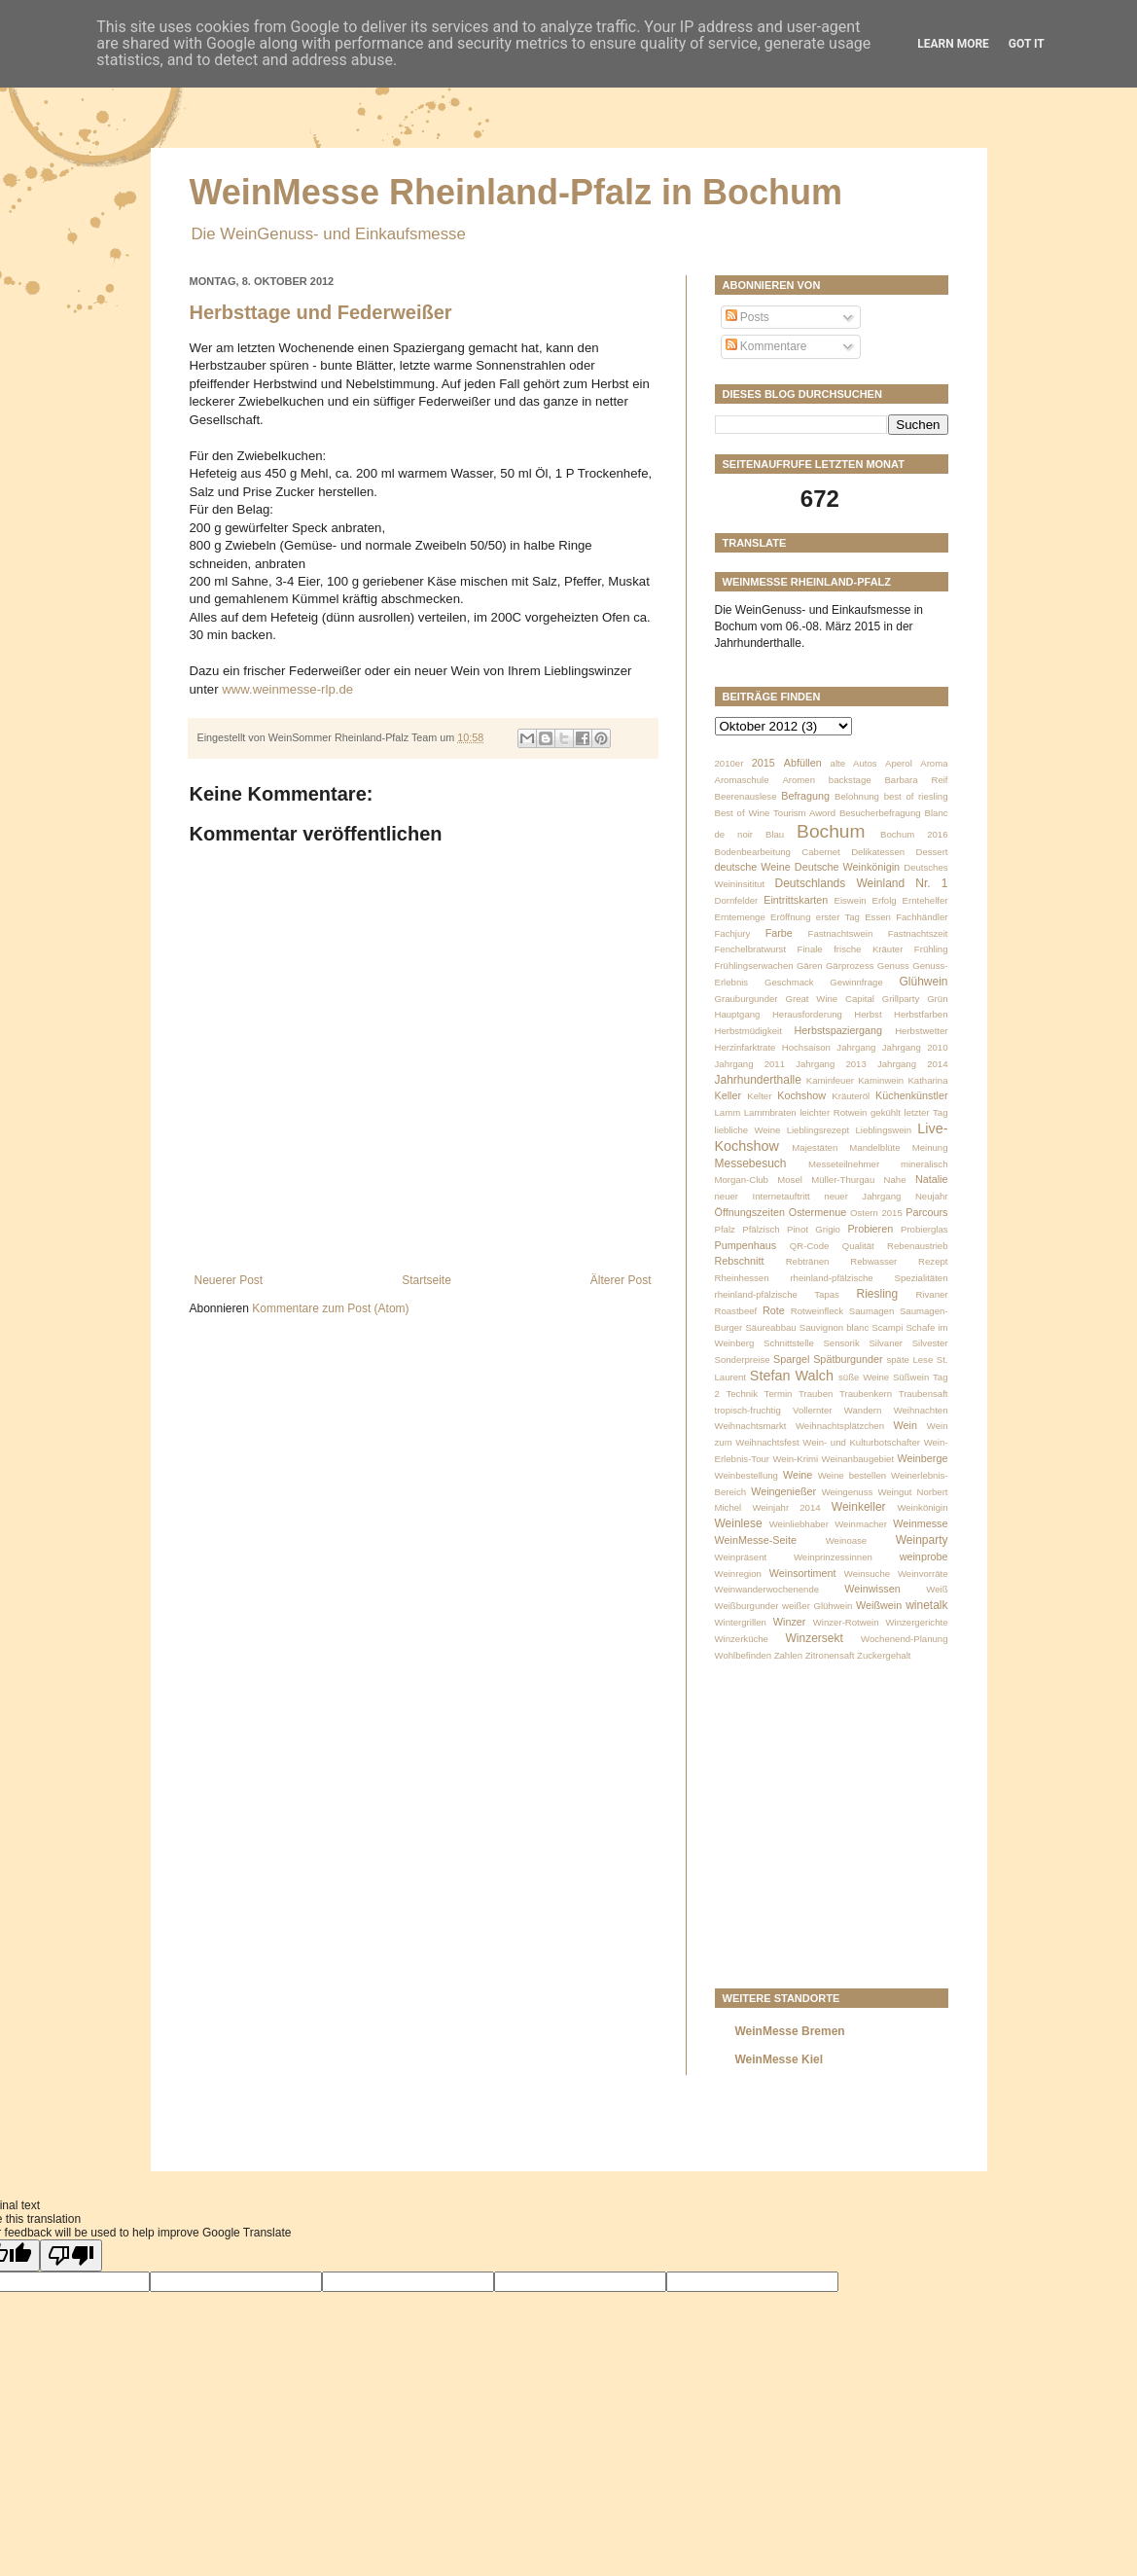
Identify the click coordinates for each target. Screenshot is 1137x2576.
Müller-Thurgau (842, 1179)
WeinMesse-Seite (756, 1540)
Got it (1027, 44)
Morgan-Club (741, 1179)
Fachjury (733, 933)
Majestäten (814, 1147)
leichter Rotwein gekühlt (850, 1112)
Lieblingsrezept (818, 1130)
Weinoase (847, 1540)
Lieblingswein (883, 1130)
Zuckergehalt (883, 1655)
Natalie (931, 1179)
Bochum (831, 831)
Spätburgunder (847, 1359)
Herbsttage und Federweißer (321, 312)
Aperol (898, 763)
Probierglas (924, 1229)
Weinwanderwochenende (767, 1589)
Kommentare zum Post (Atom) (330, 1308)
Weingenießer (783, 1491)
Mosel (789, 1179)
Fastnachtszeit (918, 933)
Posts (747, 317)
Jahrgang (855, 1047)
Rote (774, 1310)
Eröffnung (790, 917)
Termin (778, 1393)
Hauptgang (738, 1014)
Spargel (791, 1359)
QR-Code (810, 1245)
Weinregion (738, 1573)
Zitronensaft (830, 1655)
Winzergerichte (917, 1622)
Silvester (930, 1343)
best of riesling (916, 796)
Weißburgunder (747, 1605)
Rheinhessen (742, 1277)
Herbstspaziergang (839, 1030)
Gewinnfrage (856, 982)
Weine (797, 1475)
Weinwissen (872, 1588)
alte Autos (854, 763)
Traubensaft (923, 1393)
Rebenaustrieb (917, 1245)
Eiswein (851, 900)
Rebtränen (808, 1261)
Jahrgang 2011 (750, 1063)
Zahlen (788, 1655)
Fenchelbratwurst (751, 949)
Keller (728, 1095)
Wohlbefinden (743, 1655)
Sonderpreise (742, 1359)
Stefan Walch (792, 1375)
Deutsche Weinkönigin (847, 867)
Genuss (893, 965)
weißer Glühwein (817, 1605)
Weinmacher (861, 1524)
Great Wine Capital (829, 998)
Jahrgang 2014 (912, 1063)
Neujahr (931, 1196)
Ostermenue (817, 1212)
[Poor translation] (71, 2255)
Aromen (798, 779)
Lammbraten (770, 1112)
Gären (810, 965)
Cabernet (820, 851)
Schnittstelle (789, 1343)
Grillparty (900, 998)
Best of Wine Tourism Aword (775, 812)
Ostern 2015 (876, 1212)
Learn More (953, 44)
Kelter (759, 1096)
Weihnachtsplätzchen (840, 1425)
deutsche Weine (753, 867)
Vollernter (813, 1410)
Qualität (858, 1245)
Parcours (926, 1212)
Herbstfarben (920, 1014)
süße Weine (863, 1377)
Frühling (931, 949)
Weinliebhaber (799, 1524)
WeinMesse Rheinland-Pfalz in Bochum (516, 192)
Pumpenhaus (746, 1245)
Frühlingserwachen (754, 965)
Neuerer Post (229, 1280)
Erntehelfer (925, 900)
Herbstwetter (921, 1030)
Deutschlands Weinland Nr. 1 (861, 883)
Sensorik (841, 1343)
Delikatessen (878, 851)
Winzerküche (741, 1638)
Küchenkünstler (911, 1095)
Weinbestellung (746, 1475)
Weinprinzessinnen (833, 1557)
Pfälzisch (760, 1229)
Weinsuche (867, 1573)
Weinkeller (859, 1507)
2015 (763, 763)
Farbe (779, 933)
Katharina (927, 1080)
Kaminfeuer (830, 1080)
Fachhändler (921, 917)
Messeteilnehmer (843, 1164)
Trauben (816, 1393)
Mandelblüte (874, 1147)
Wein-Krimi (795, 1458)
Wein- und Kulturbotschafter (861, 1442)
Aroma (933, 763)
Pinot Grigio (813, 1229)
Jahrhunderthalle (758, 1080)
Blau (774, 834)
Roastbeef (736, 1311)
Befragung (805, 796)
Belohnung (857, 796)
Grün (937, 998)
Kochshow (801, 1095)
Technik (742, 1393)
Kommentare (766, 346)
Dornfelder (737, 900)
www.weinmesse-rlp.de (287, 689)
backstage (850, 779)
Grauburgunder (746, 998)
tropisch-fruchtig (748, 1410)
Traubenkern (865, 1393)
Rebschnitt (739, 1261)
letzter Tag (926, 1112)
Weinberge (922, 1458)
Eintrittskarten (796, 900)
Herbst (867, 1014)
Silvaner (886, 1343)
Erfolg (884, 900)
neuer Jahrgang (862, 1196)
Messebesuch (751, 1163)
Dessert (931, 851)
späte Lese (909, 1359)
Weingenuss (847, 1491)
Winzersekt (814, 1638)
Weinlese (739, 1523)
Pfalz (725, 1229)
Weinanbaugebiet (858, 1458)
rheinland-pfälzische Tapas (777, 1294)
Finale (810, 949)
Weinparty (922, 1540)
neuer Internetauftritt (762, 1196)
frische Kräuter (868, 949)
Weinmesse (920, 1523)
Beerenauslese (746, 796)
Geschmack (789, 982)
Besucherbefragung (880, 812)
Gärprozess (850, 965)
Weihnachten (921, 1410)
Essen (878, 917)
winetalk (926, 1605)
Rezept (932, 1261)
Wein (905, 1425)
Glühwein (923, 981)
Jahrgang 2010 (915, 1047)
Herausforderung (807, 1014)
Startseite (426, 1280)
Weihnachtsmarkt (751, 1425)
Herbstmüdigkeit (748, 1030)
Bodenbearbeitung (753, 851)
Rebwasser (873, 1261)
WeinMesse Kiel (779, 2059)
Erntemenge (740, 917)
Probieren (870, 1228)
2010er (729, 763)
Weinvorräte (923, 1573)
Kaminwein (881, 1080)
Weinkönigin (922, 1507)
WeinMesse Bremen (790, 2031)
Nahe (895, 1179)
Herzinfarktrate (745, 1047)
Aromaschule (742, 779)
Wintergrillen (740, 1622)
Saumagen (871, 1311)
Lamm (728, 1112)
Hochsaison (806, 1047)
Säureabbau (770, 1327)
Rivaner (931, 1294)
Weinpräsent (741, 1557)
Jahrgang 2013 (831, 1063)
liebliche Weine (748, 1130)
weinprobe (924, 1556)
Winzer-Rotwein (846, 1622)
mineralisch (924, 1164)
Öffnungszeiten (750, 1212)
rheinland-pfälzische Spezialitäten (868, 1277)
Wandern (863, 1410)
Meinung (930, 1147)
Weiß (936, 1589)
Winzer (789, 1622)
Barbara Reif (915, 779)
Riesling (877, 1294)
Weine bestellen (852, 1475)
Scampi (887, 1327)
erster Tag (838, 917)
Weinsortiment (802, 1573)
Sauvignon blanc (834, 1327)
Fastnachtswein (840, 933)
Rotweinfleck (817, 1311)
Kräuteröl (851, 1096)
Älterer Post (621, 1280)
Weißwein (879, 1605)
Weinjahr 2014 (786, 1507)
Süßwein (911, 1377)
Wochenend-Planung (904, 1638)
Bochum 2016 (913, 834)
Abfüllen (803, 763)
